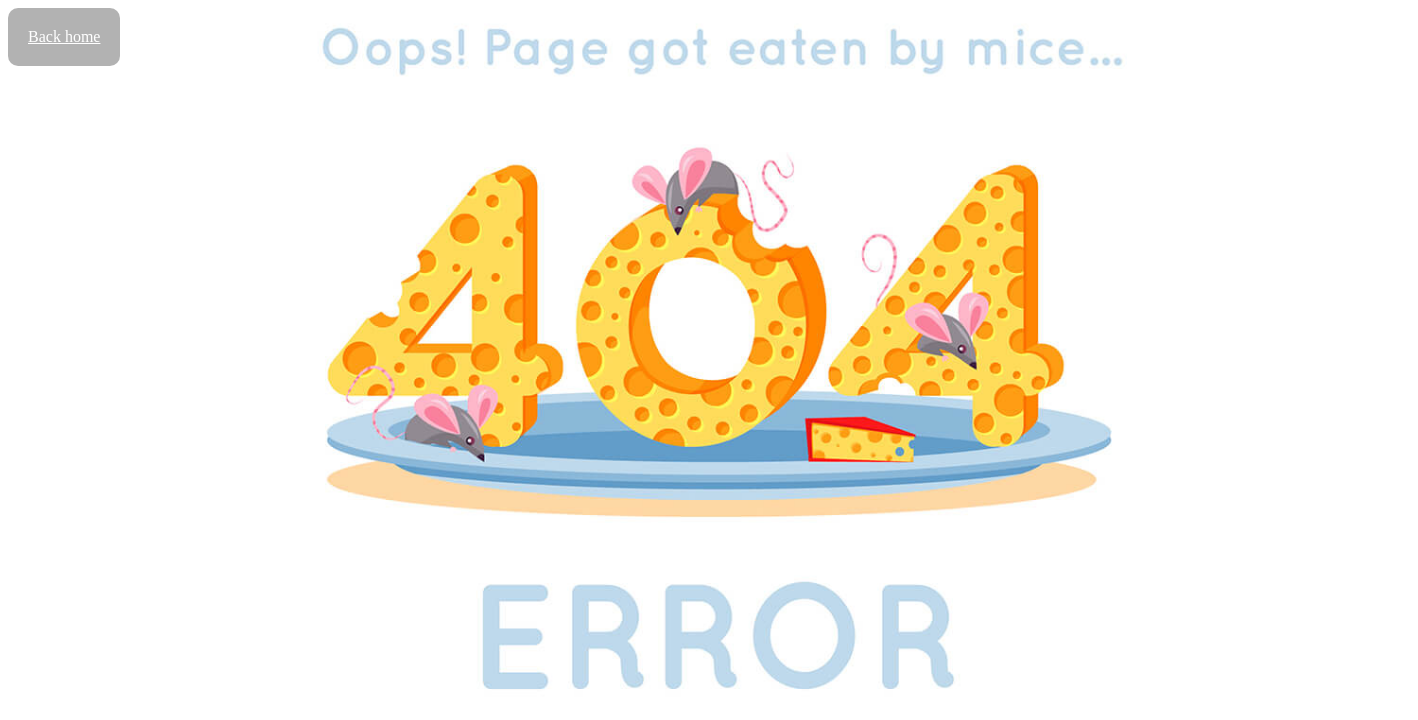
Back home (64, 36)
